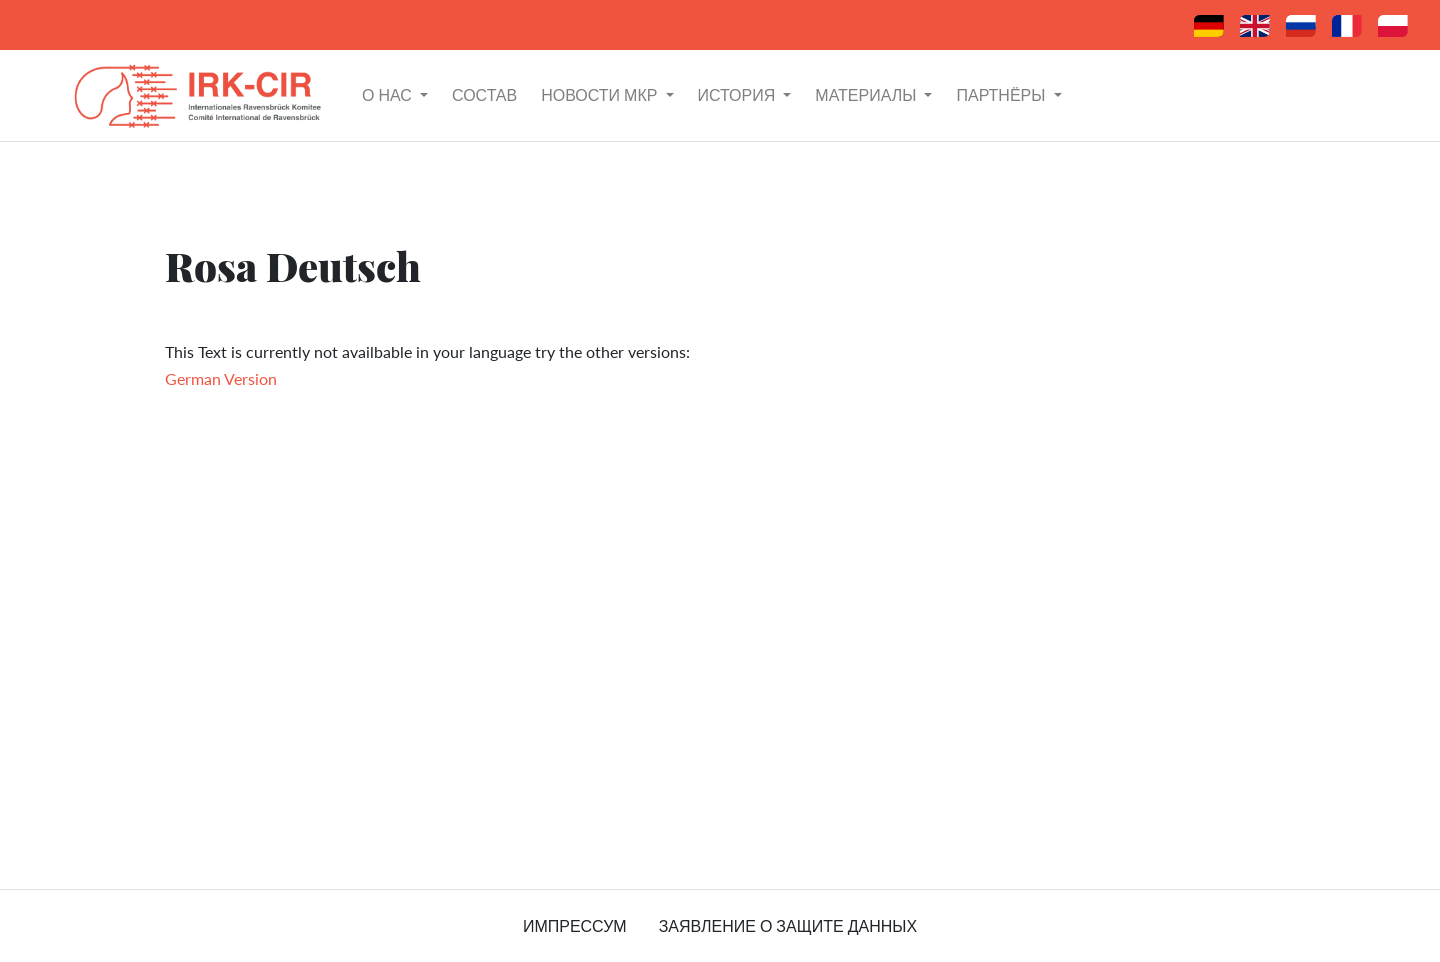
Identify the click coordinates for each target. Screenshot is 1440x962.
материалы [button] (867, 94)
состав (484, 94)
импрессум (575, 925)
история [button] (739, 94)
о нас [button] (389, 94)
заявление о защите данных (788, 925)
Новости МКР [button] (601, 94)
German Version (221, 378)
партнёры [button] (1002, 94)
